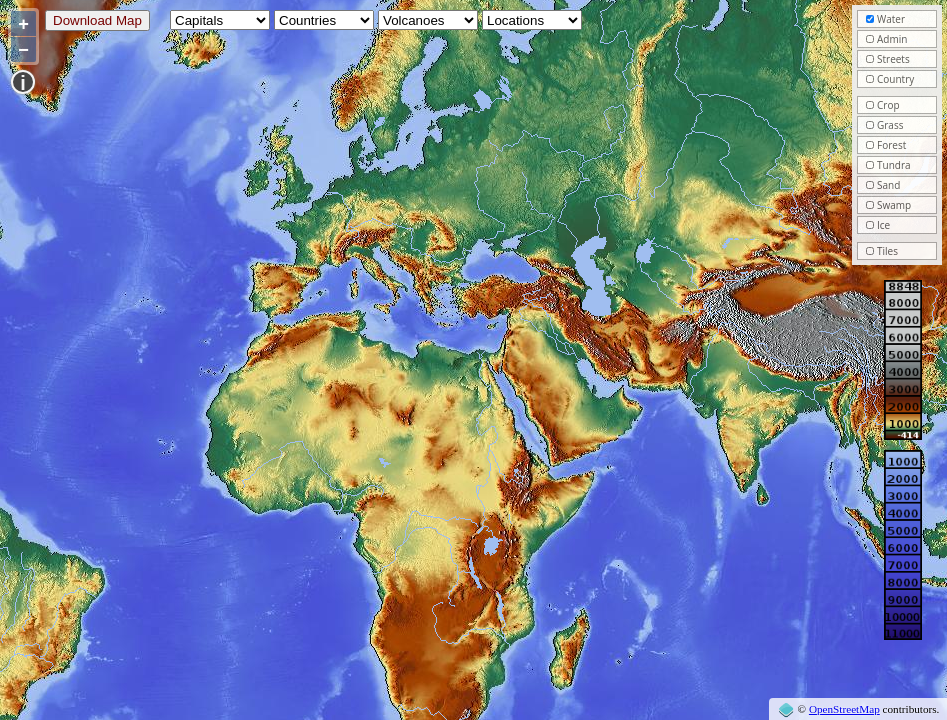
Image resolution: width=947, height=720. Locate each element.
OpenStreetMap (844, 709)
